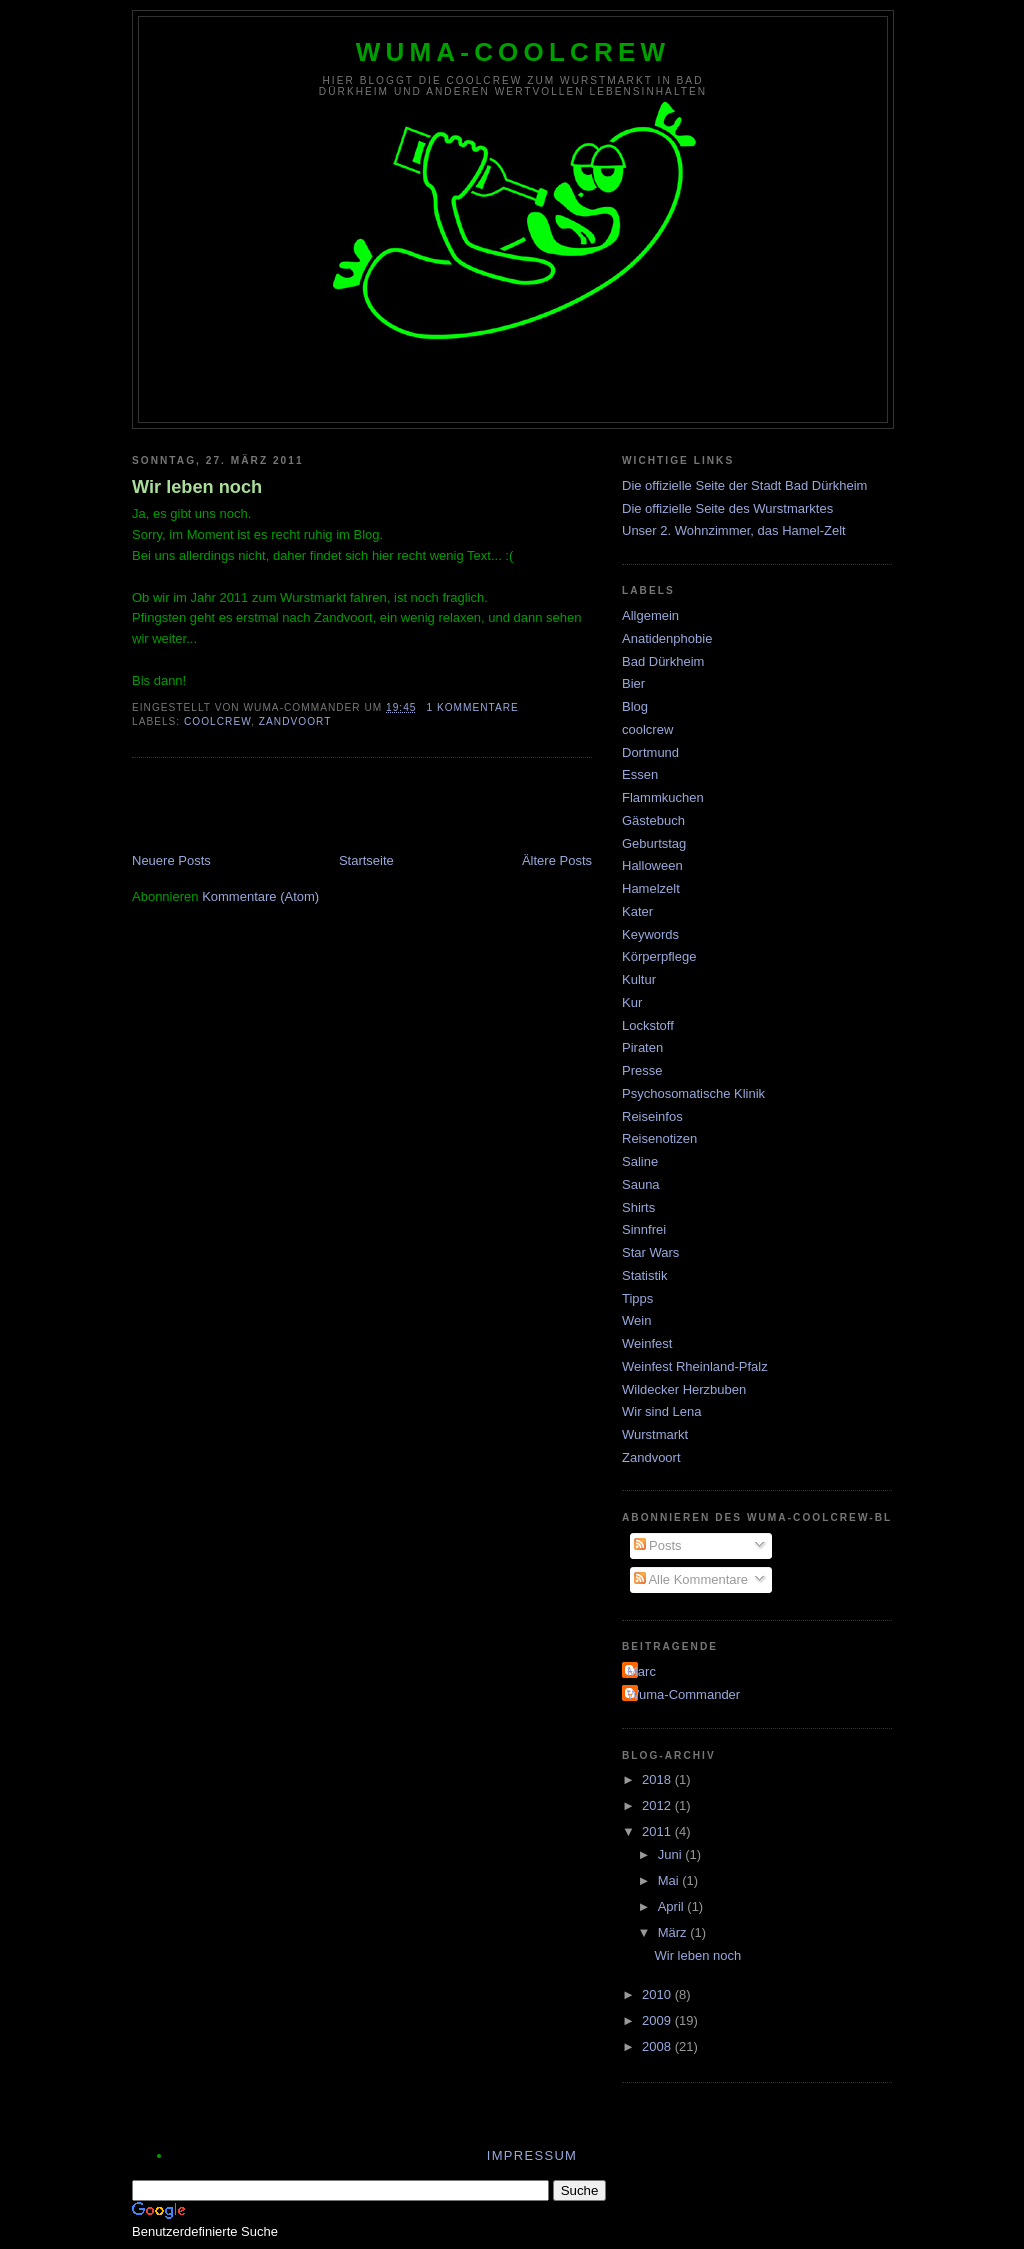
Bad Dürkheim (663, 661)
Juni (671, 1854)
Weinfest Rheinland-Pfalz (695, 1366)
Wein (636, 1320)
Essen (640, 774)
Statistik (645, 1275)
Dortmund (650, 752)
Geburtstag (654, 843)
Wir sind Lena (661, 1411)
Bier (633, 683)
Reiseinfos (652, 1116)
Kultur (639, 979)
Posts (658, 1545)
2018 (658, 1779)
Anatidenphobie (667, 638)
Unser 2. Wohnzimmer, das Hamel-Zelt (734, 530)
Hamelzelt (651, 888)
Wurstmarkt (655, 1434)
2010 (658, 1994)
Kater (637, 911)
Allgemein (650, 615)
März (674, 1932)
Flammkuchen (663, 797)
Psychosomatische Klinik (693, 1093)
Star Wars (650, 1252)
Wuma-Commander (683, 1694)
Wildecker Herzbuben (684, 1389)
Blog (635, 706)
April (673, 1906)
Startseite (366, 860)
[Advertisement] (366, 807)
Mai (670, 1880)
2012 (658, 1805)
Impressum (532, 2155)
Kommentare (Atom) (260, 896)
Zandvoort (295, 721)
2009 (658, 2020)
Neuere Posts (171, 860)
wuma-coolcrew (513, 52)
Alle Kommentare (691, 1579)
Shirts (638, 1207)
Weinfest (647, 1343)
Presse (642, 1070)
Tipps (637, 1298)
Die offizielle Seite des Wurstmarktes (727, 508)
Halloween (652, 865)
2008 (658, 2046)
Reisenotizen (659, 1138)
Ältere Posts (557, 860)
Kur (632, 1002)
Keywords (650, 934)
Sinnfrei (644, 1229)
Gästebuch (653, 820)
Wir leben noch (197, 487)
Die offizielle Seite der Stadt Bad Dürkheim (744, 485)
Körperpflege (659, 956)
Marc (641, 1671)
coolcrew (217, 721)
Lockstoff (648, 1025)
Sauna (641, 1184)
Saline (640, 1161)
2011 (658, 1831)
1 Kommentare (472, 707)
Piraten (642, 1047)
